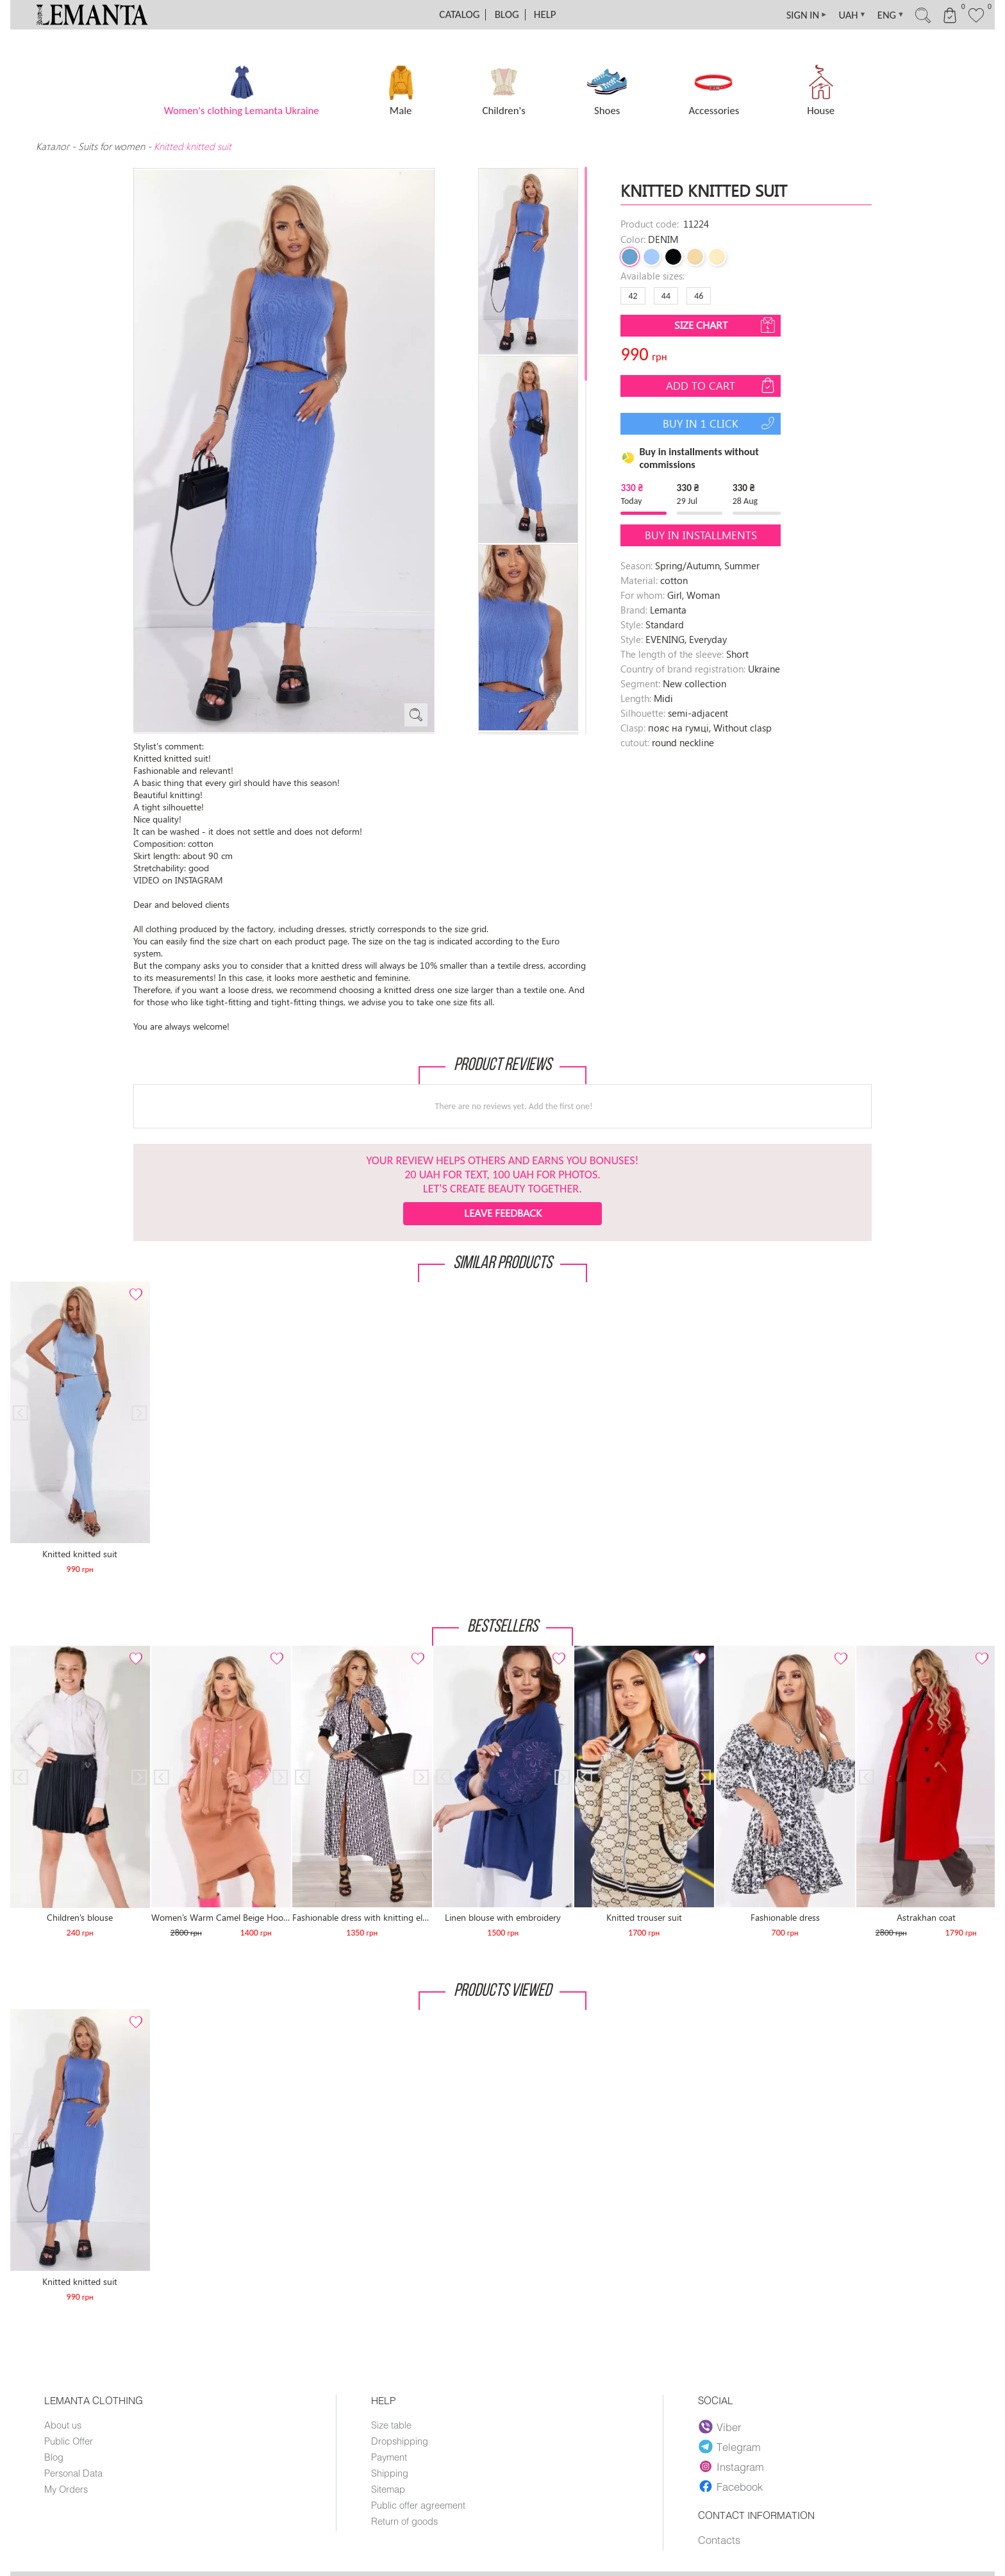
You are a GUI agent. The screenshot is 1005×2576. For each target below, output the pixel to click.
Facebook (731, 2486)
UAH (843, 14)
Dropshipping (399, 2440)
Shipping (389, 2473)
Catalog (459, 14)
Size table (391, 2424)
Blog (507, 14)
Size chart (726, 325)
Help (545, 14)
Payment (389, 2457)
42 (632, 295)
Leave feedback (503, 1212)
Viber (720, 2427)
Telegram (730, 2446)
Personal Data (73, 2473)
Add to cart (721, 385)
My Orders (66, 2489)
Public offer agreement (418, 2505)
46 (698, 295)
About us (62, 2424)
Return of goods (404, 2521)
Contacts (719, 2540)
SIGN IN (795, 14)
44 (665, 295)
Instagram (732, 2466)
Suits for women (111, 146)
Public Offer (69, 2440)
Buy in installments (701, 535)
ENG (883, 14)
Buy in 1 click (720, 423)
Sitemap (388, 2489)
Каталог (54, 146)
